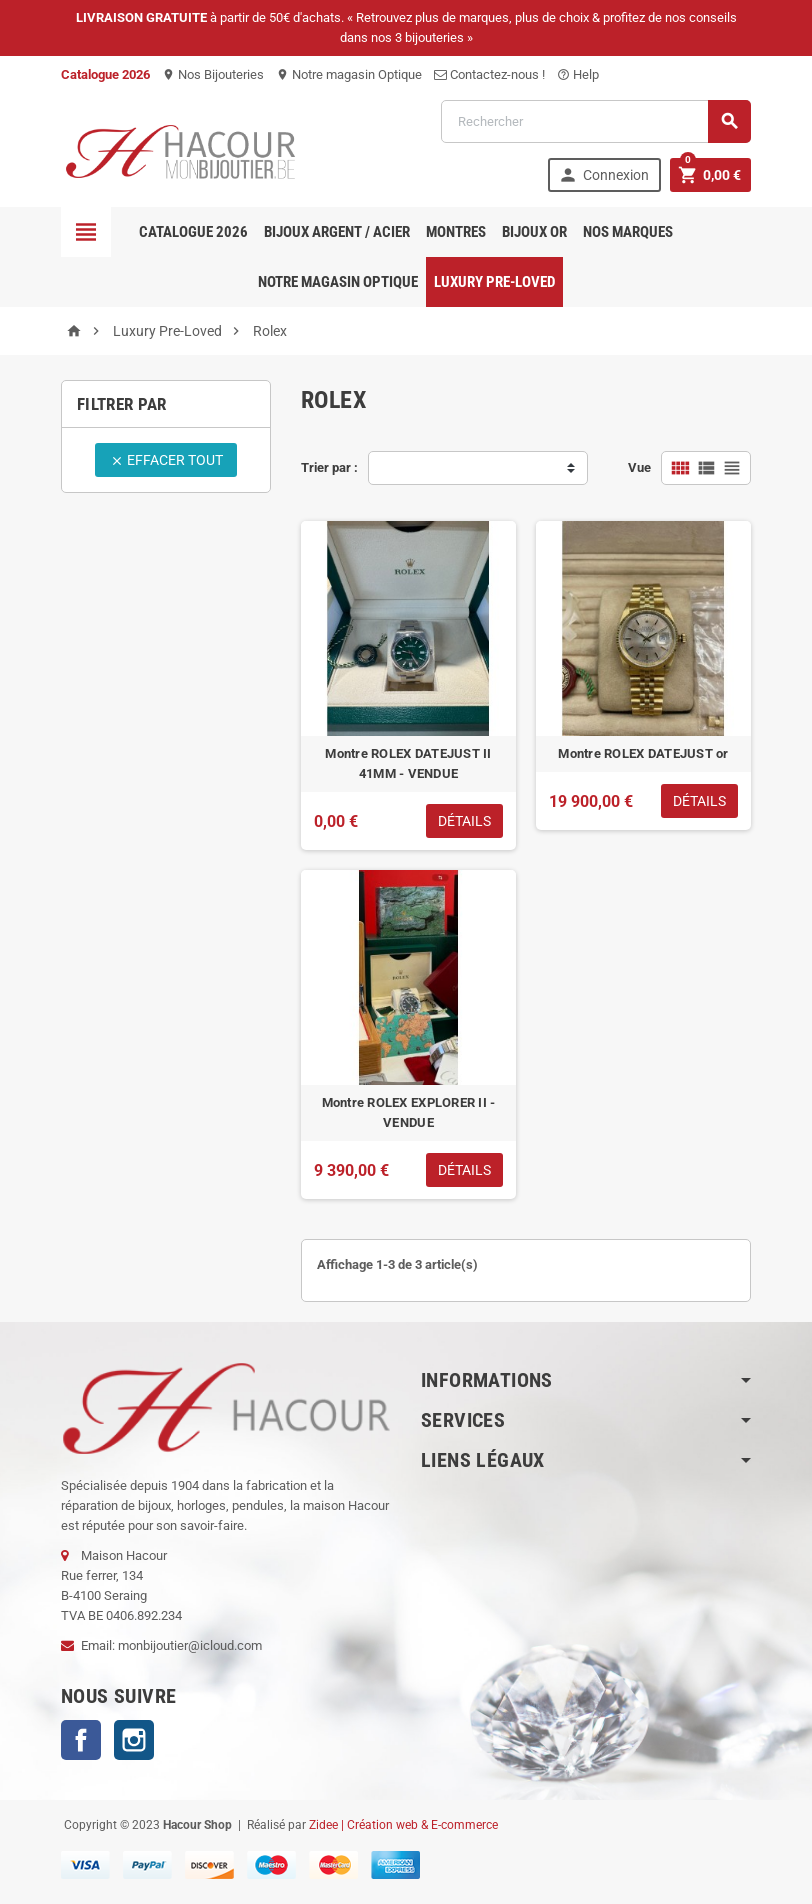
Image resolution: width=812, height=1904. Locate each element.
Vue (639, 467)
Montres (456, 232)
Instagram (134, 1740)
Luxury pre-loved (494, 282)
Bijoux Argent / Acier (337, 232)
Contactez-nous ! (489, 74)
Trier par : (329, 467)
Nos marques (628, 232)
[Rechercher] (596, 121)
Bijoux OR (534, 232)
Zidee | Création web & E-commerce (403, 1825)
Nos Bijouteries (213, 74)
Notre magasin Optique (349, 74)
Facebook (81, 1740)
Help (578, 74)
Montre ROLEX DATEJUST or (643, 753)
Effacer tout (166, 460)
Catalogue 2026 (193, 232)
